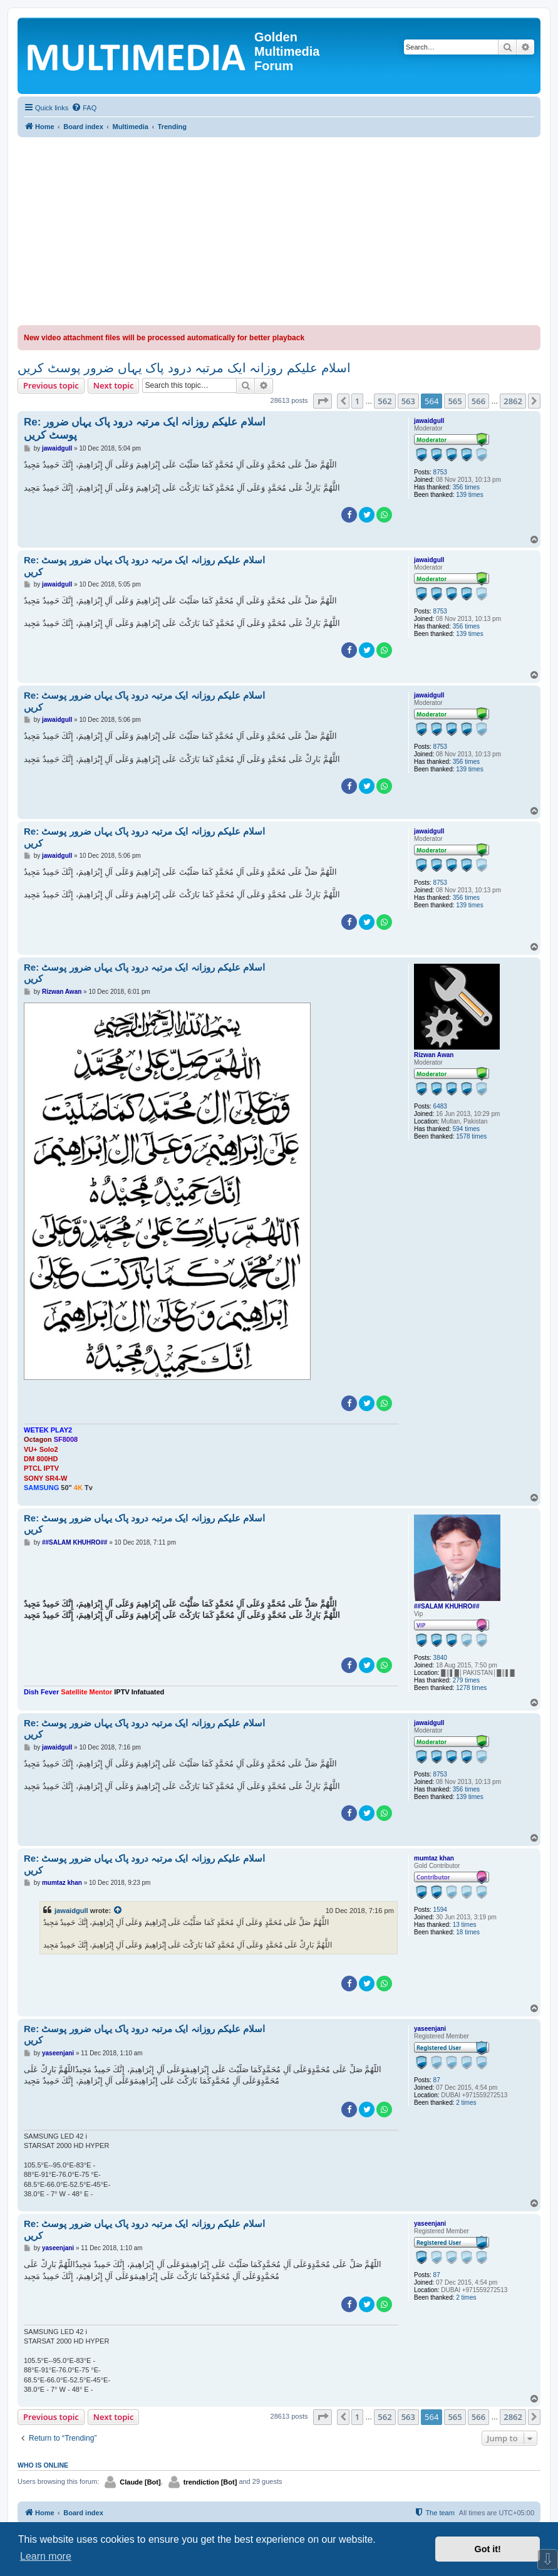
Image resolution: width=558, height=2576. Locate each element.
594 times (466, 1128)
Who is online (43, 2465)
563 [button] (408, 401)
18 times (468, 1932)
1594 (440, 1909)
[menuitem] (83, 107)
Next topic (113, 385)
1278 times (471, 1687)
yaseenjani (430, 2028)
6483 (440, 1106)
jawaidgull (429, 420)
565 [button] (455, 401)
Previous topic (51, 385)
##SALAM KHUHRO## (446, 1606)
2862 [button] (513, 401)
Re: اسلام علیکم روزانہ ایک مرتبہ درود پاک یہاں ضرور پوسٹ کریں (145, 428)
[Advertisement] (279, 231)
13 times (465, 1924)
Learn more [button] (45, 2556)
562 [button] (384, 401)
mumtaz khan (434, 1858)
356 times (466, 487)
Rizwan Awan (433, 1054)
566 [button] (478, 401)
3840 (440, 1657)
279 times (466, 1680)
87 (436, 2080)
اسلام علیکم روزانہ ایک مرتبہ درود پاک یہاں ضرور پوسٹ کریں (184, 368)
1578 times (471, 1136)
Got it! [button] (488, 2549)
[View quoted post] (118, 1910)
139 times (469, 494)
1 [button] (357, 401)
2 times (466, 2102)
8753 (440, 472)
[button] (322, 401)
